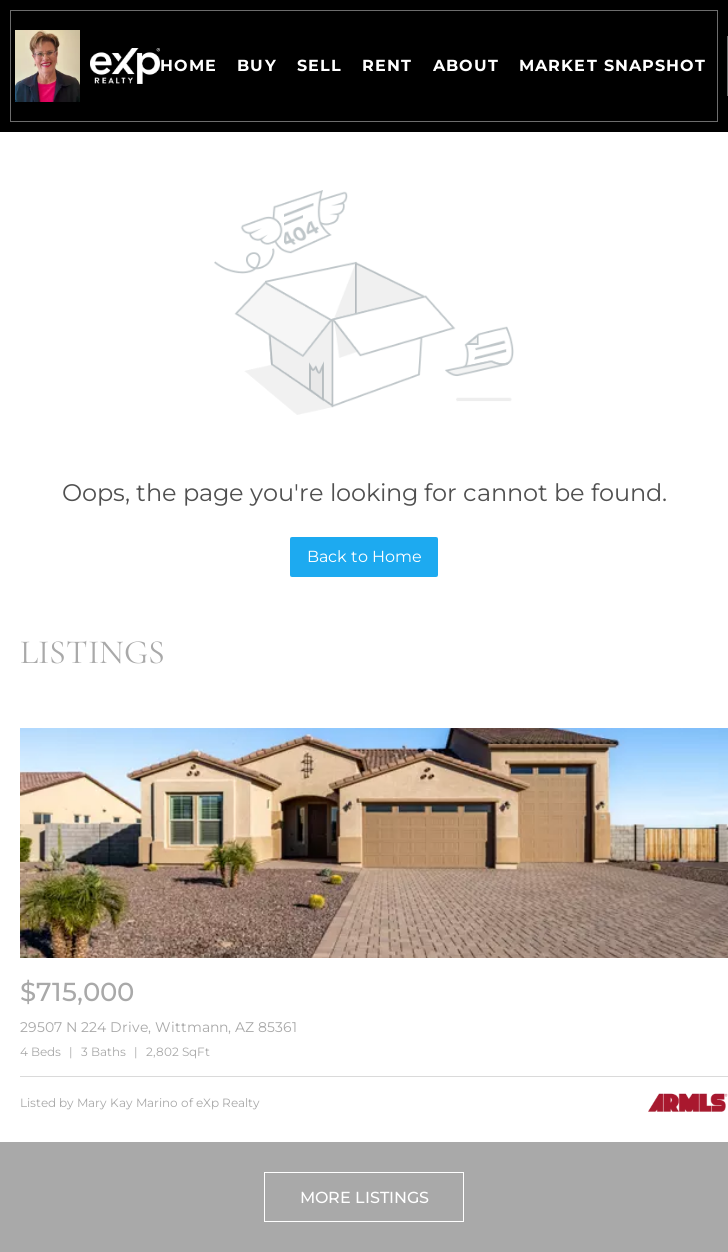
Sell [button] (319, 65)
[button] (47, 66)
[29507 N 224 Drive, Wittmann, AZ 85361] (374, 953)
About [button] (466, 65)
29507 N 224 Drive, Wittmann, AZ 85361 (158, 1027)
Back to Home (364, 556)
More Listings (364, 1197)
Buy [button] (256, 65)
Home (188, 65)
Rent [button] (387, 65)
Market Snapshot (613, 65)
